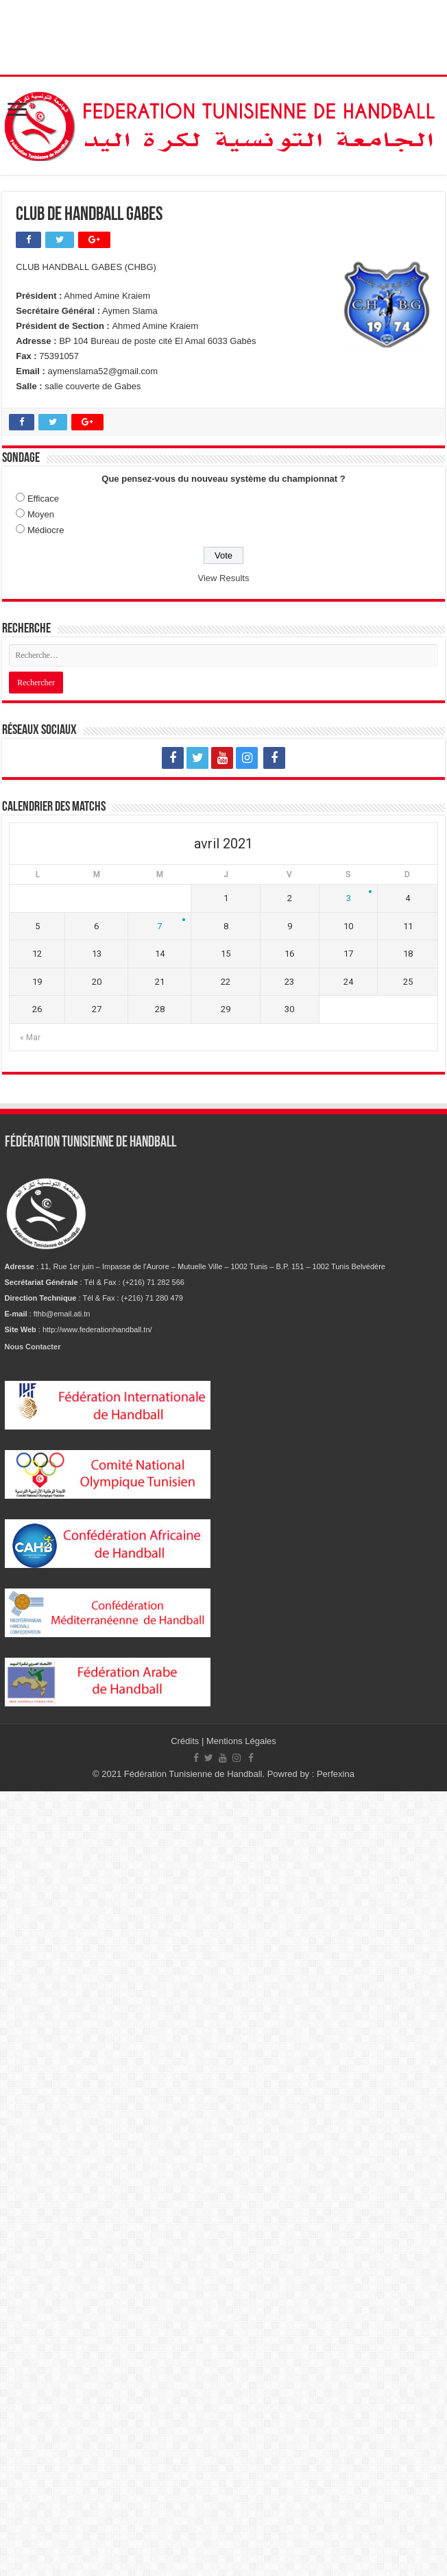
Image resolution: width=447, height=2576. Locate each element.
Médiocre (45, 530)
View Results (224, 578)
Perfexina (335, 1774)
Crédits (186, 1741)
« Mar (30, 1037)
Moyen (40, 514)
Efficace (43, 498)
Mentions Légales (241, 1741)
